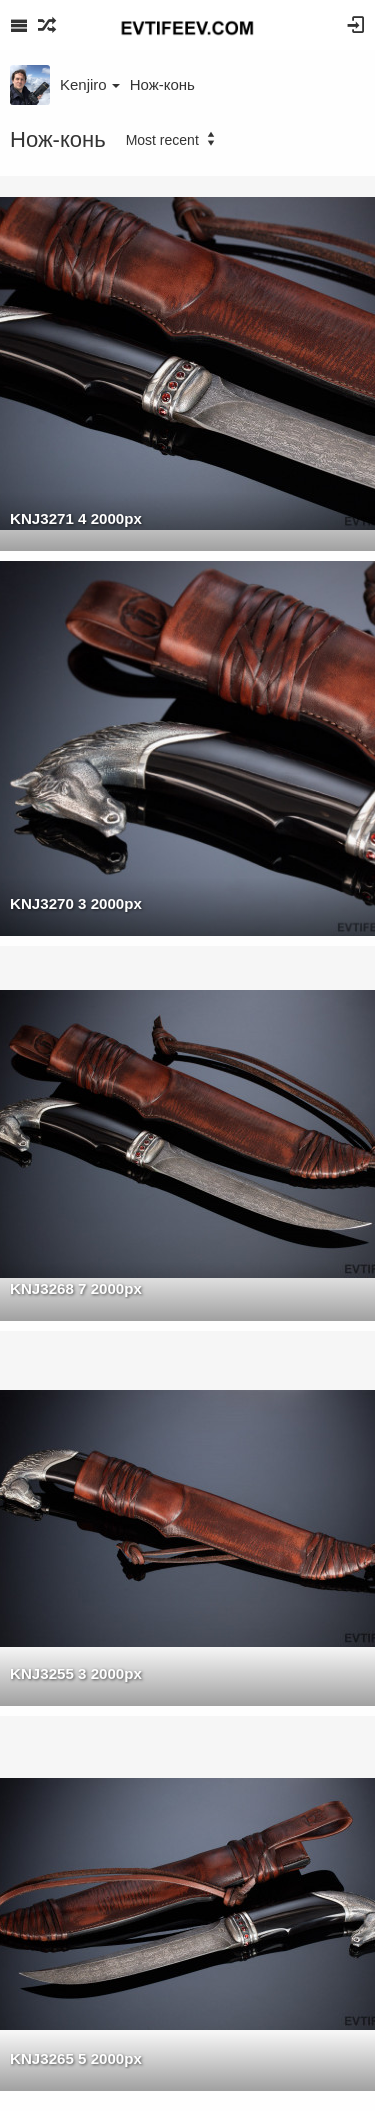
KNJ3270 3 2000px (76, 903)
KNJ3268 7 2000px (76, 1288)
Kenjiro (90, 84)
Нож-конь (162, 84)
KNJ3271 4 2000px (76, 518)
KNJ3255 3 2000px (76, 1673)
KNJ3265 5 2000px (76, 2058)
